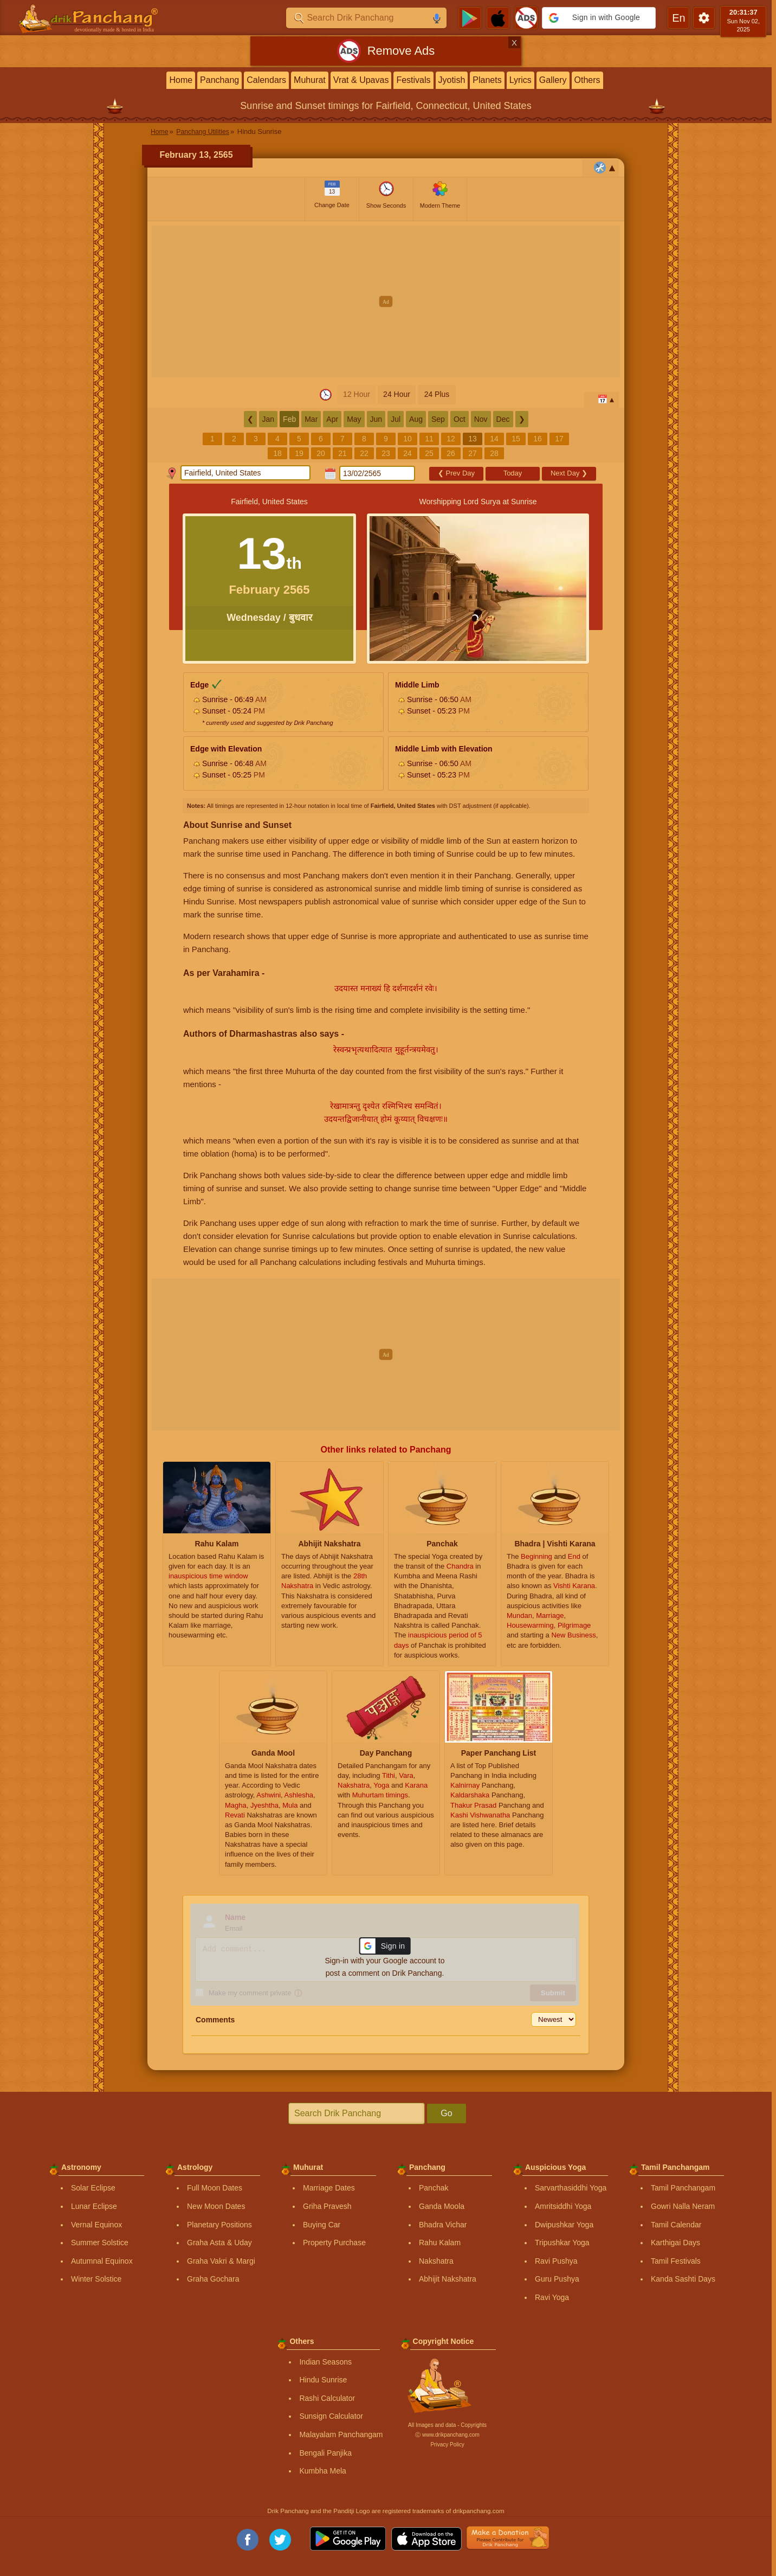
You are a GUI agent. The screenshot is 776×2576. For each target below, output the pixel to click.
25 (429, 453)
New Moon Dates (216, 2206)
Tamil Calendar (676, 2224)
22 (364, 453)
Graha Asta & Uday (219, 2242)
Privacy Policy (447, 2444)
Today (512, 473)
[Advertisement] (386, 301)
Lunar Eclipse (94, 2206)
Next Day (569, 473)
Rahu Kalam (440, 2242)
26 (451, 453)
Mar (311, 419)
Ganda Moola (441, 2206)
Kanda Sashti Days (683, 2279)
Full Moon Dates (214, 2187)
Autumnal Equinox (102, 2261)
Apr (332, 419)
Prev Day (456, 473)
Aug (416, 419)
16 (537, 438)
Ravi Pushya (556, 2261)
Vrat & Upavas (361, 80)
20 (320, 453)
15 (516, 438)
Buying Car (321, 2224)
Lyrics (520, 80)
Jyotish (451, 80)
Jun (376, 419)
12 (451, 438)
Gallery (553, 80)
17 (559, 438)
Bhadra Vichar (443, 2224)
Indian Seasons (325, 2361)
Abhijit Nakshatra (447, 2279)
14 (494, 438)
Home (180, 80)
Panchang (219, 80)
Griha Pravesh (327, 2206)
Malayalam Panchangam (341, 2434)
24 (407, 453)
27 (472, 453)
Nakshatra (436, 2261)
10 (407, 438)
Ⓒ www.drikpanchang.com (447, 2435)
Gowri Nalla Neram (683, 2206)
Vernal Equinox (96, 2224)
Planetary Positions (219, 2224)
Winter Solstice (96, 2279)
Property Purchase (334, 2242)
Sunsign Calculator (331, 2416)
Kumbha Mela (322, 2470)
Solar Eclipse (93, 2187)
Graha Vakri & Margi (221, 2261)
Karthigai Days (675, 2242)
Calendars (266, 80)
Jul (395, 419)
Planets (487, 80)
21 (342, 453)
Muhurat (310, 80)
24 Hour (396, 394)
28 (494, 453)
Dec (503, 419)
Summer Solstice (99, 2242)
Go (446, 2113)
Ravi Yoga (552, 2297)
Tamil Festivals (676, 2261)
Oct (459, 419)
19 (299, 453)
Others (587, 80)
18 (277, 453)
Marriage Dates (329, 2187)
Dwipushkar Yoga (564, 2224)
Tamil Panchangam (683, 2187)
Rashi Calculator (327, 2398)
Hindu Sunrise (323, 2379)
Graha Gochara (213, 2279)
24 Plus (437, 394)
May (354, 419)
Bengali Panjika (325, 2453)
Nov (481, 419)
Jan (268, 419)
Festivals (413, 80)
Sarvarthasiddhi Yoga (570, 2187)
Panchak (433, 2187)
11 (429, 438)
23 (385, 453)
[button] (599, 18)
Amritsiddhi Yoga (563, 2206)
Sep (438, 419)
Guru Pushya (557, 2279)
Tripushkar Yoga (562, 2242)
